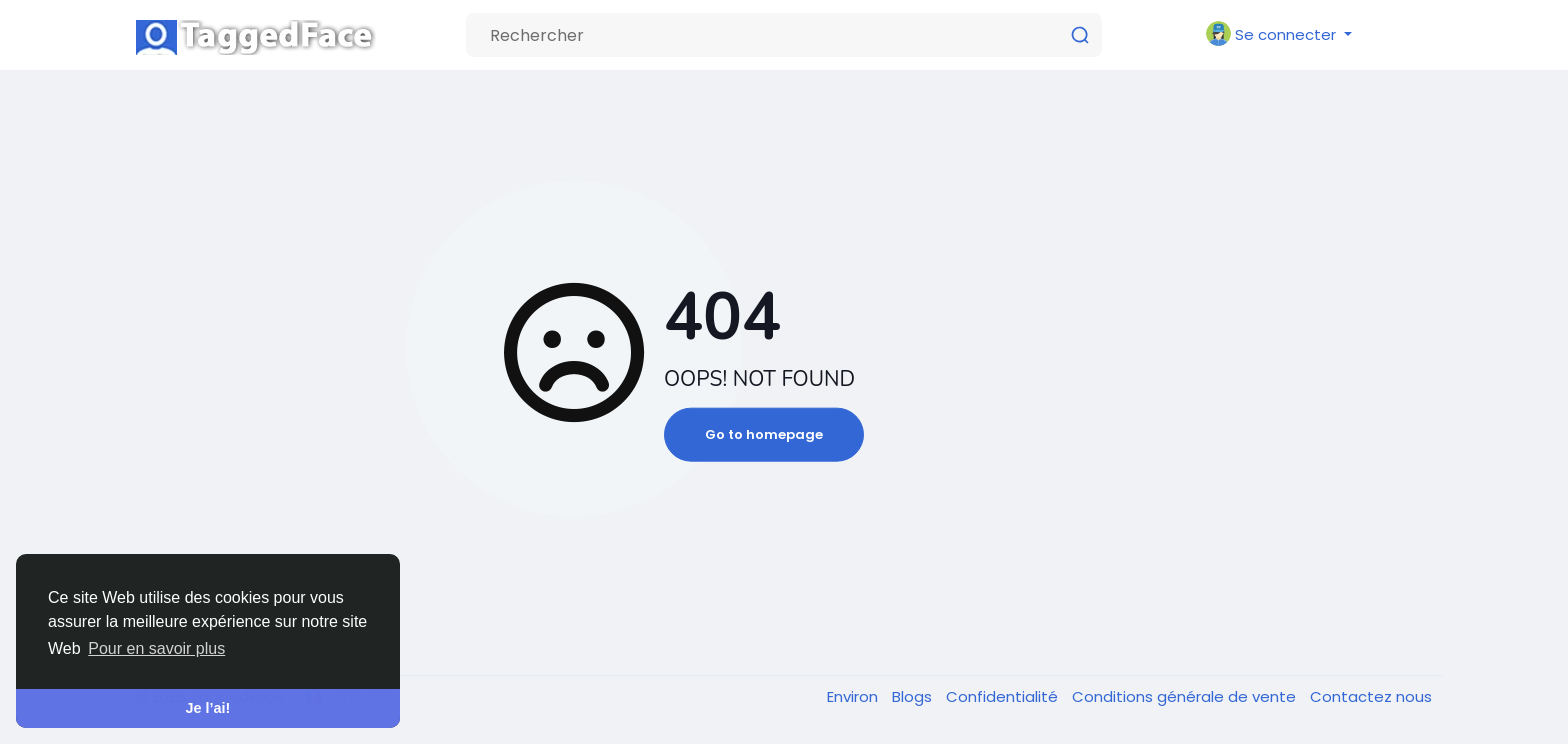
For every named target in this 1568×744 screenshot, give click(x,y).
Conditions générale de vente (1186, 696)
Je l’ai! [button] (208, 708)
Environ (854, 696)
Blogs (914, 696)
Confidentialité (1004, 696)
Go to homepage (764, 434)
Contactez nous (1371, 696)
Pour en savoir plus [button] (156, 648)
